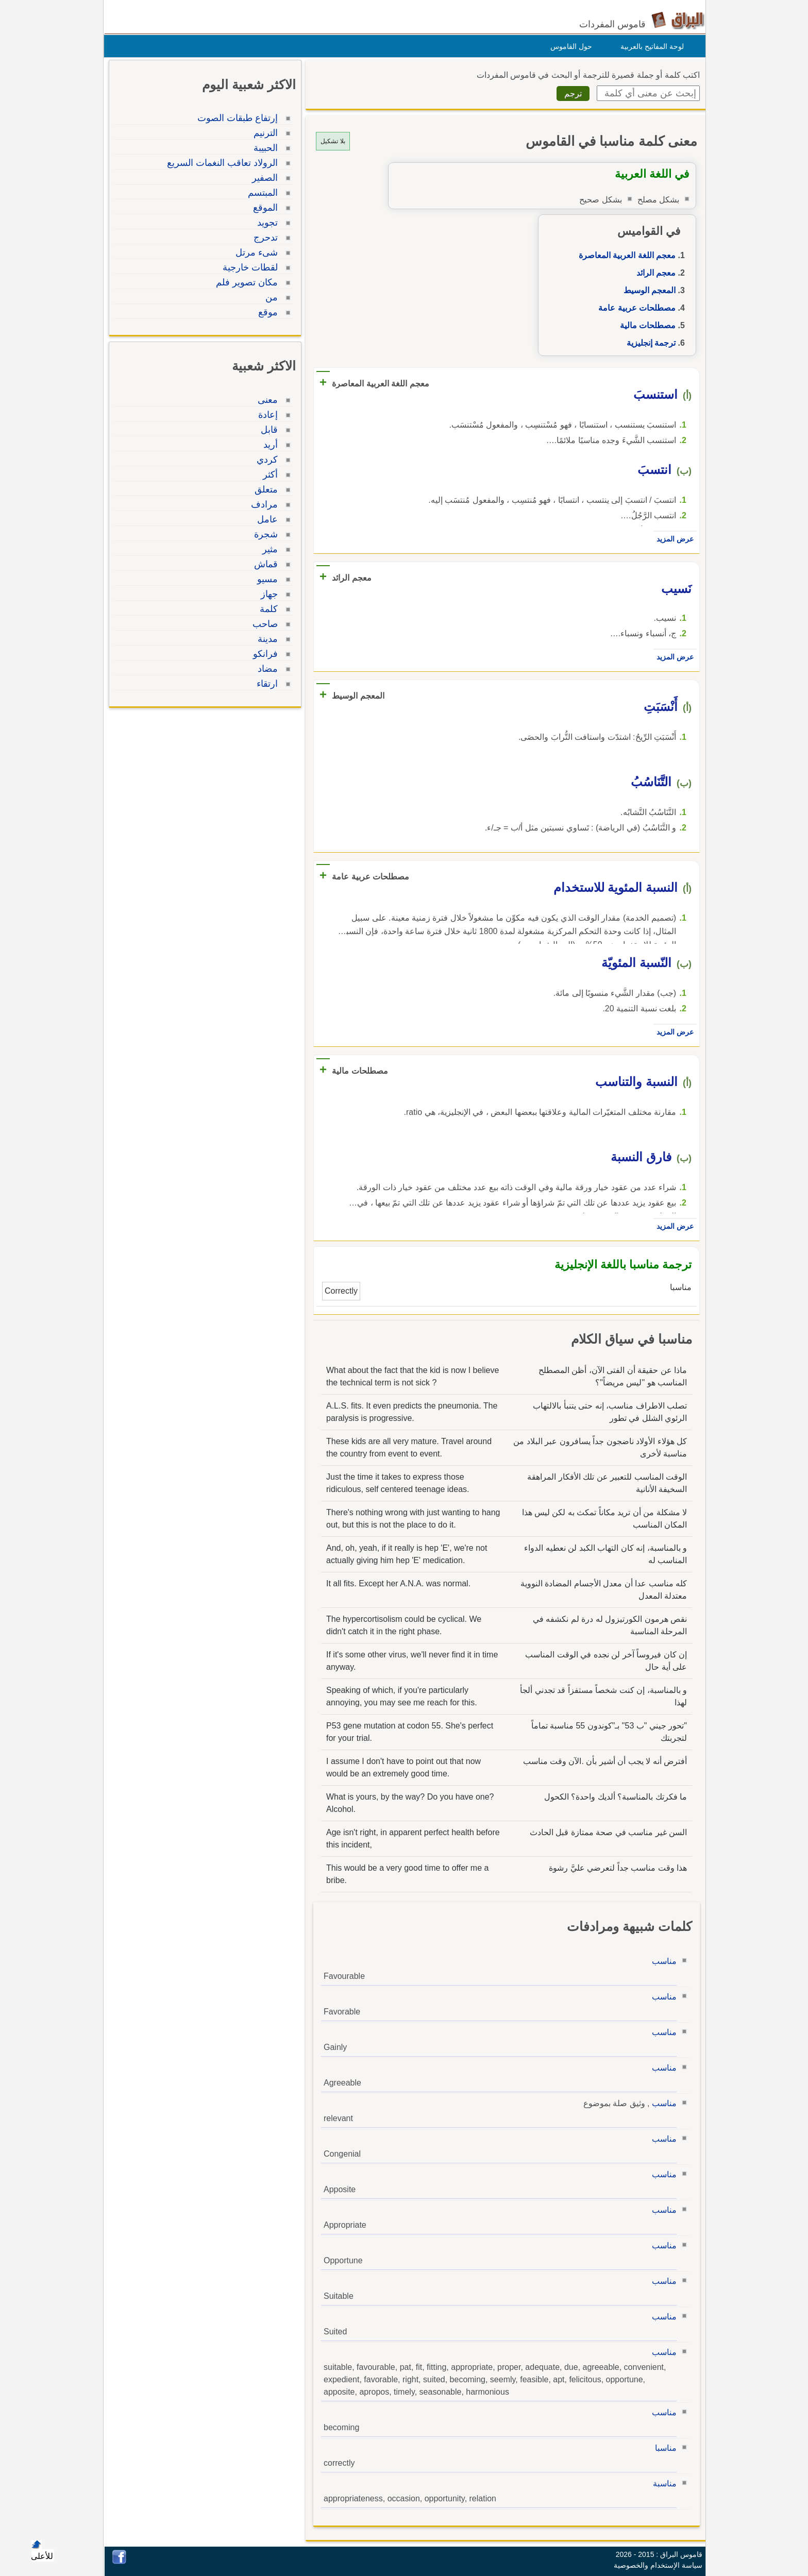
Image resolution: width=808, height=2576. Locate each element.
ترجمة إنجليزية (648, 342)
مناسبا (663, 2448)
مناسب (661, 1961)
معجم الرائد (653, 272)
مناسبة (662, 2483)
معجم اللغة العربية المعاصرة (624, 255)
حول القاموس (569, 46)
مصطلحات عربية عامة (634, 307)
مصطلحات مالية (645, 325)
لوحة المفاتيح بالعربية (649, 46)
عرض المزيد (672, 539)
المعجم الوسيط (647, 290)
